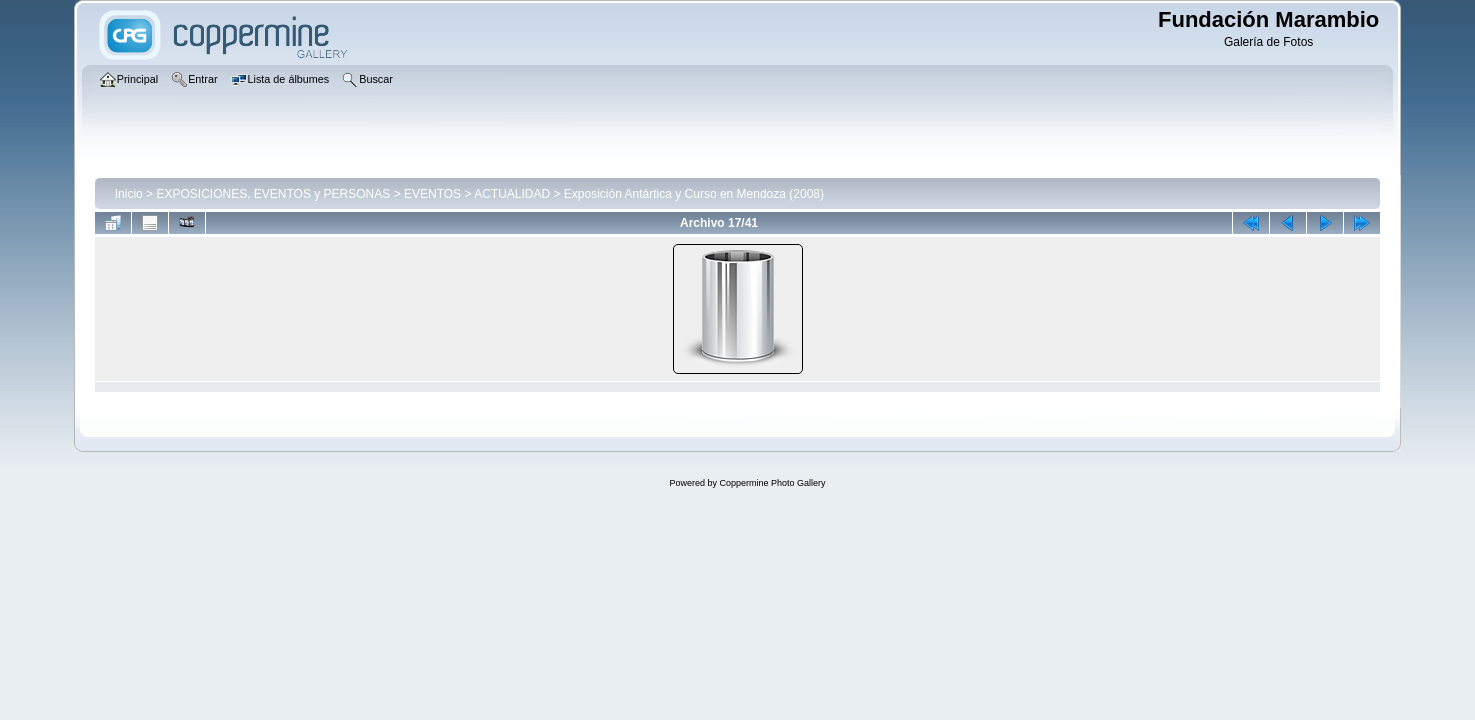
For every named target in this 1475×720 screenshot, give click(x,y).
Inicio (129, 194)
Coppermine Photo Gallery (772, 483)
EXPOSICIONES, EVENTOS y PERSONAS (273, 194)
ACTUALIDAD (512, 194)
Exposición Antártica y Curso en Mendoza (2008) (694, 194)
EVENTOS (432, 194)
